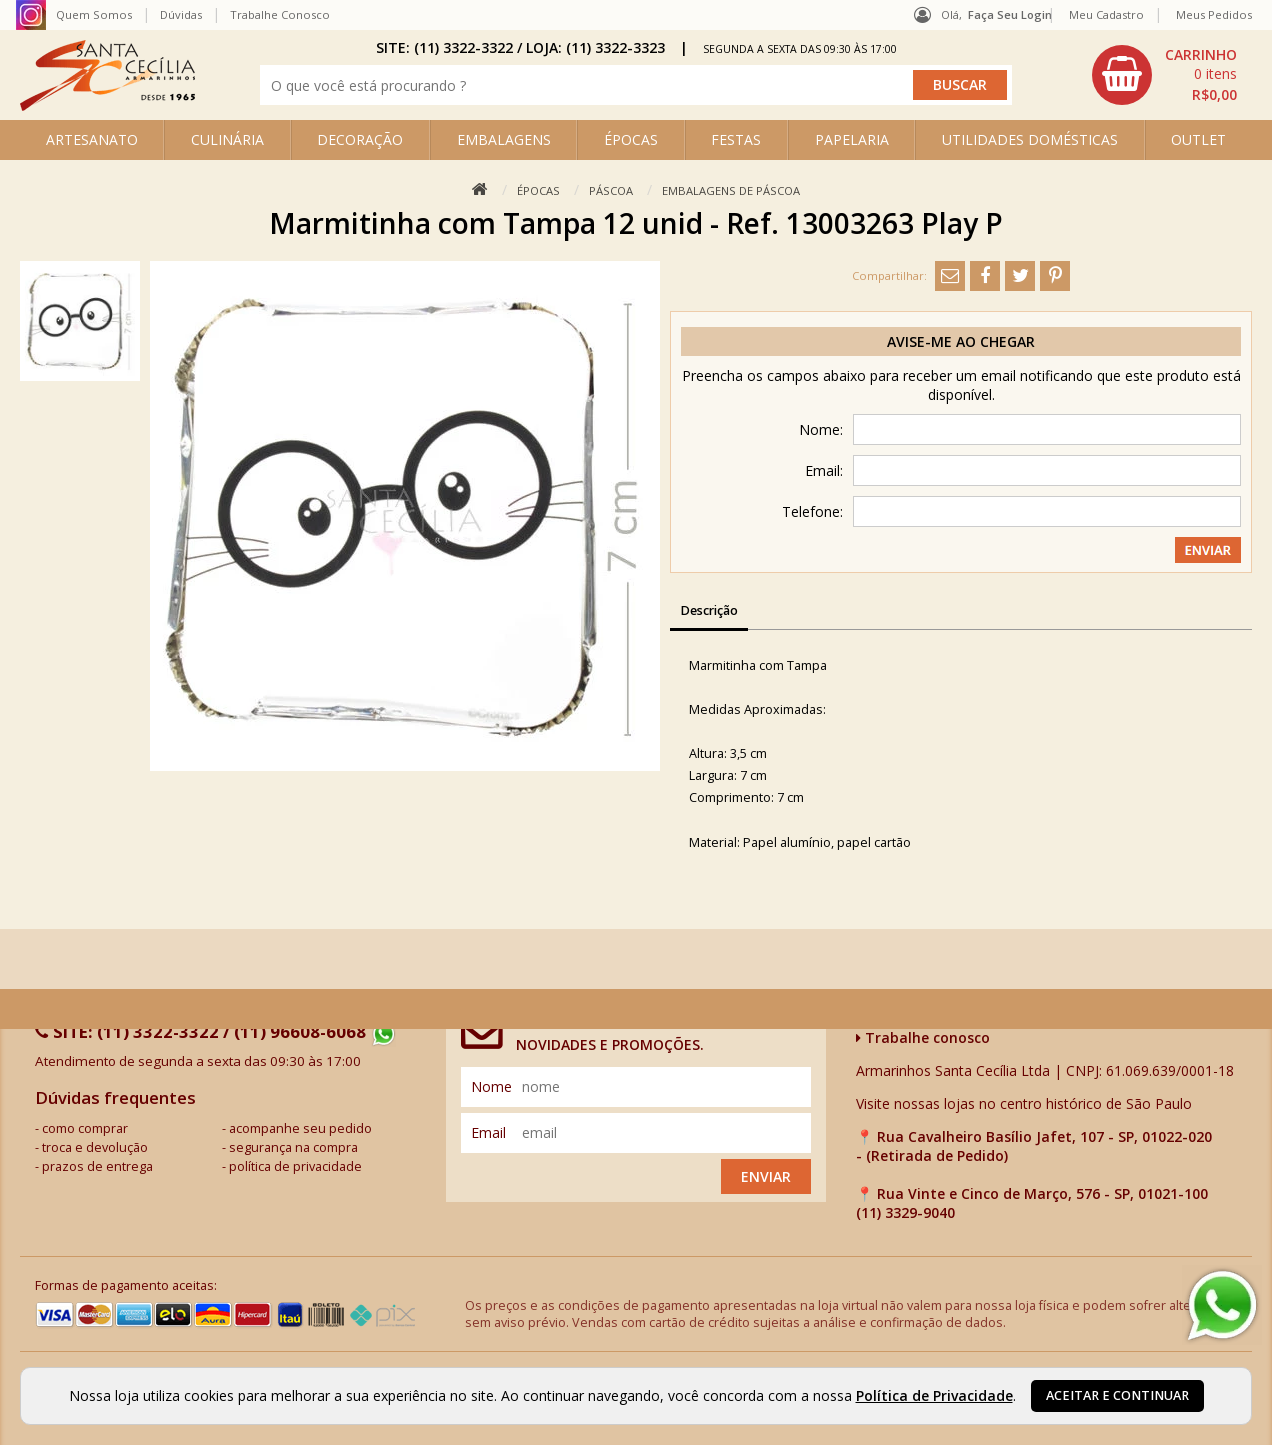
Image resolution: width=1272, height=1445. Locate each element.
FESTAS (736, 139)
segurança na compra (293, 1147)
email (488, 1132)
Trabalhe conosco (923, 1037)
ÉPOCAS (631, 139)
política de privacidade (295, 1166)
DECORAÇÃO (360, 139)
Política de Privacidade (934, 1395)
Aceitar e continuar (1117, 1395)
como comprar (85, 1128)
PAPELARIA (852, 139)
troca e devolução (95, 1147)
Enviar (766, 1176)
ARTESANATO (92, 139)
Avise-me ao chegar (961, 341)
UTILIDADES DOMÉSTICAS (1030, 139)
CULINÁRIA (227, 139)
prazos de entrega (97, 1166)
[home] (107, 105)
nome (491, 1086)
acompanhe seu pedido (300, 1128)
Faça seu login (1010, 14)
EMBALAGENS (504, 139)
